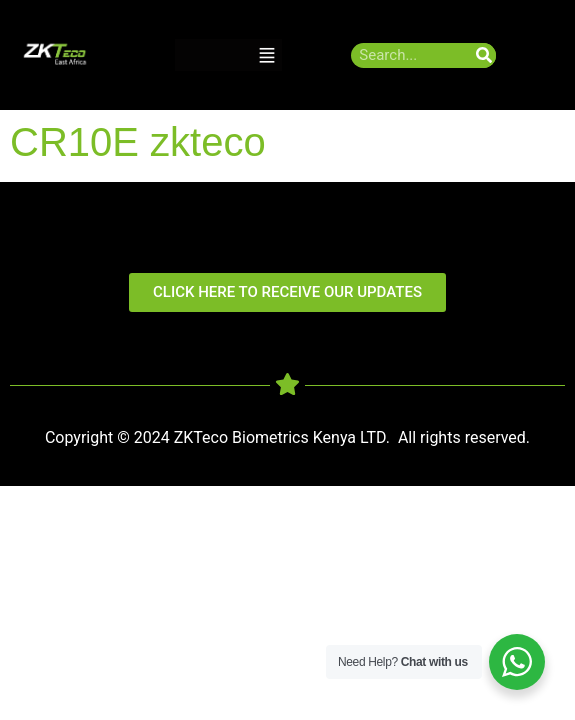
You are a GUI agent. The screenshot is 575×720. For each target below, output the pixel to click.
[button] (267, 55)
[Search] (483, 55)
